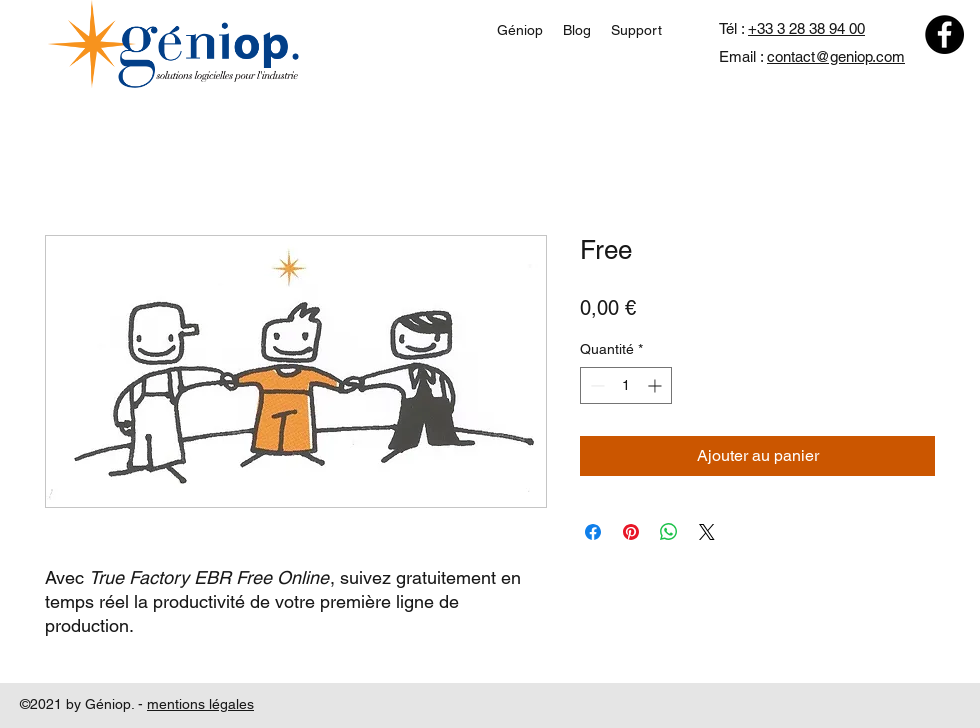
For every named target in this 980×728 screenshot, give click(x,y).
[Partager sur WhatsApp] (669, 532)
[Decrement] (595, 385)
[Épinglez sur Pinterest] (631, 532)
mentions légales (200, 704)
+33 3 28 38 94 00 (806, 28)
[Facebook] (944, 34)
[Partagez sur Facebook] (593, 532)
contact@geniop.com (836, 56)
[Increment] (656, 385)
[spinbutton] (626, 385)
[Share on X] (707, 532)
